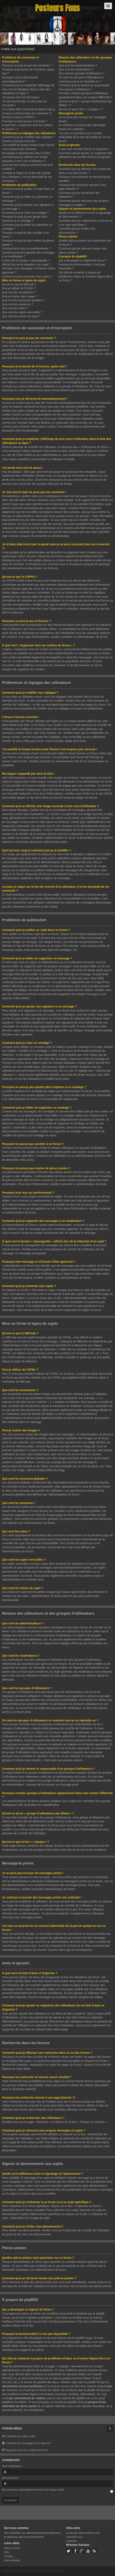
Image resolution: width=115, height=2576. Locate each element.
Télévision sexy (74, 2536)
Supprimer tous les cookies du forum (25, 2450)
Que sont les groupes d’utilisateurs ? (81, 73)
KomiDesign (57, 2570)
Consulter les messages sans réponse (26, 2443)
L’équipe (8, 2555)
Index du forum (12, 2547)
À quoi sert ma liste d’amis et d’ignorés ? (84, 149)
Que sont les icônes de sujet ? (21, 316)
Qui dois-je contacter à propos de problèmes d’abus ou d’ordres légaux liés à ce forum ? (85, 276)
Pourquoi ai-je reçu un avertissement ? (26, 248)
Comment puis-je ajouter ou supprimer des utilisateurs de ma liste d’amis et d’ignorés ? (85, 157)
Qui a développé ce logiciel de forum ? (83, 260)
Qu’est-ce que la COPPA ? (18, 117)
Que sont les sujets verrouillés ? (22, 312)
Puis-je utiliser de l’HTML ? (19, 288)
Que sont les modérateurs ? (76, 69)
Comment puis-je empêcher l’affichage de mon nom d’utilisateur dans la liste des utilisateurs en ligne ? (28, 89)
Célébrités (71, 2540)
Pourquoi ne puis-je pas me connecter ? (27, 65)
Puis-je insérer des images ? (20, 296)
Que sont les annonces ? (17, 304)
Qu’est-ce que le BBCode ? (19, 284)
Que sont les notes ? (15, 308)
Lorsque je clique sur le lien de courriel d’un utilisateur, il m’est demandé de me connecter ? (27, 176)
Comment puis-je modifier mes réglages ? (28, 137)
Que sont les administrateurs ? (78, 65)
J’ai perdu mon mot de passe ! (21, 97)
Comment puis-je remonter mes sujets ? (27, 276)
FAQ (6, 2551)
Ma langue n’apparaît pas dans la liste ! (26, 153)
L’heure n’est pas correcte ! (19, 141)
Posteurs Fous (57, 8)
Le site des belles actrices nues (83, 2532)
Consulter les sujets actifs (18, 2436)
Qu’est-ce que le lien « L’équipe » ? (81, 109)
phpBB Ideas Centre (15, 2345)
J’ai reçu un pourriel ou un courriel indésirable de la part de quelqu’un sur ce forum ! (84, 137)
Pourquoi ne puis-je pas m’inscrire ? (24, 121)
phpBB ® (22, 2570)
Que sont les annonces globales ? (23, 300)
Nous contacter (12, 2560)
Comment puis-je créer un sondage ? (25, 212)
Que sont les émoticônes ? (19, 292)
